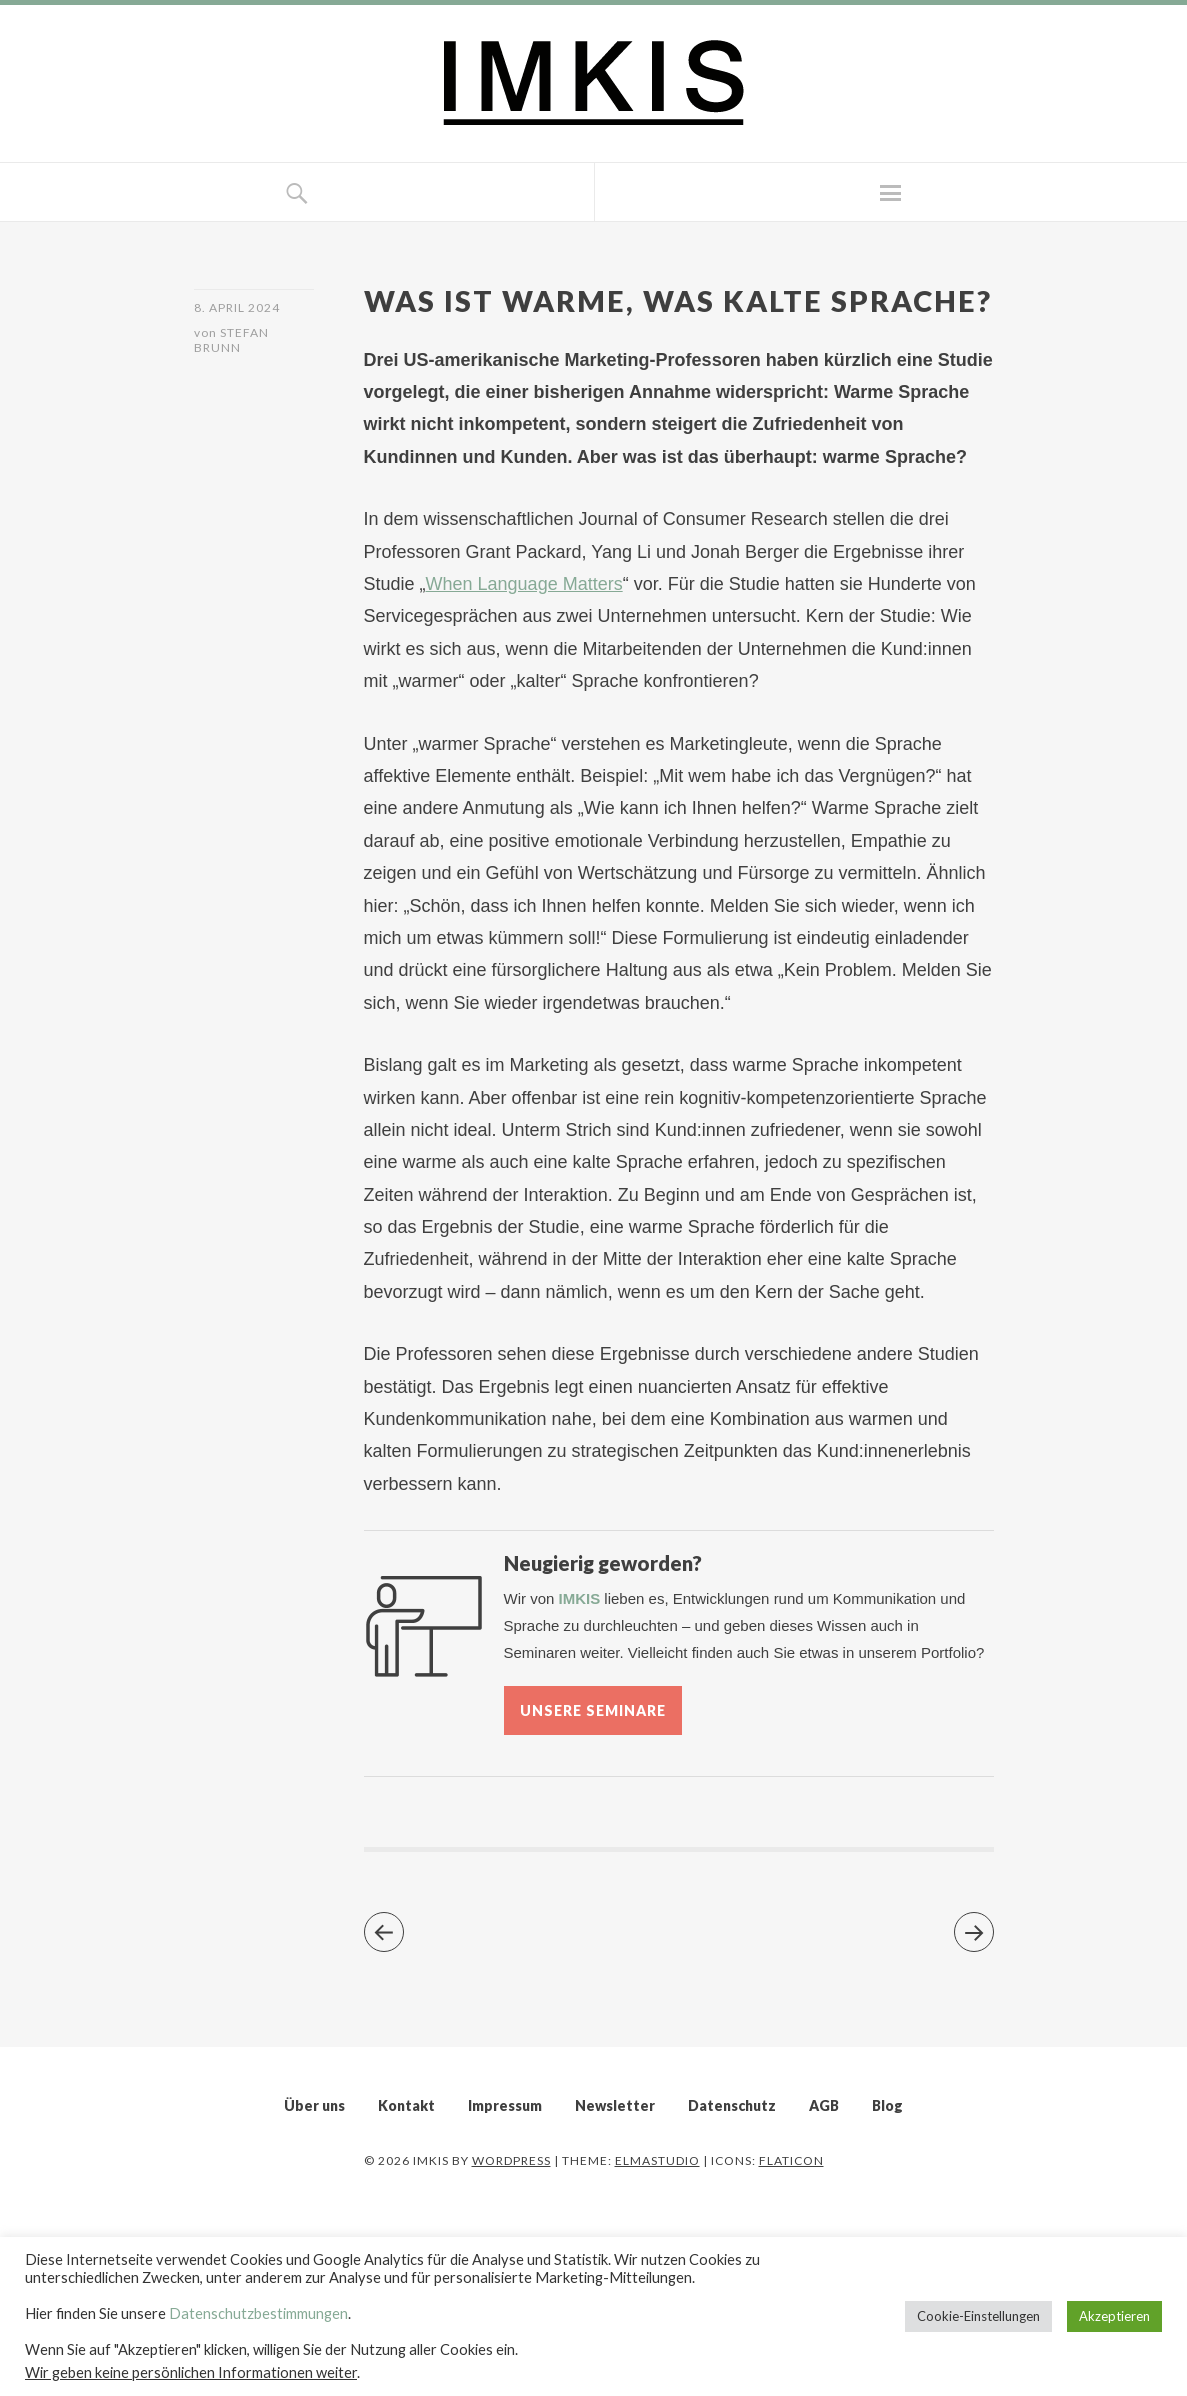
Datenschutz (732, 2105)
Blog (887, 2105)
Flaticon (791, 2160)
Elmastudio (657, 2160)
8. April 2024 (237, 307)
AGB (824, 2105)
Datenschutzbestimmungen (258, 2313)
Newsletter (615, 2105)
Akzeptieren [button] (1114, 2316)
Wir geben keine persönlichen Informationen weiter (191, 2372)
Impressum (505, 2105)
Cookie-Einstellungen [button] (978, 2316)
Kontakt (406, 2105)
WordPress (511, 2160)
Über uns (314, 2105)
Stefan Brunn (231, 340)
